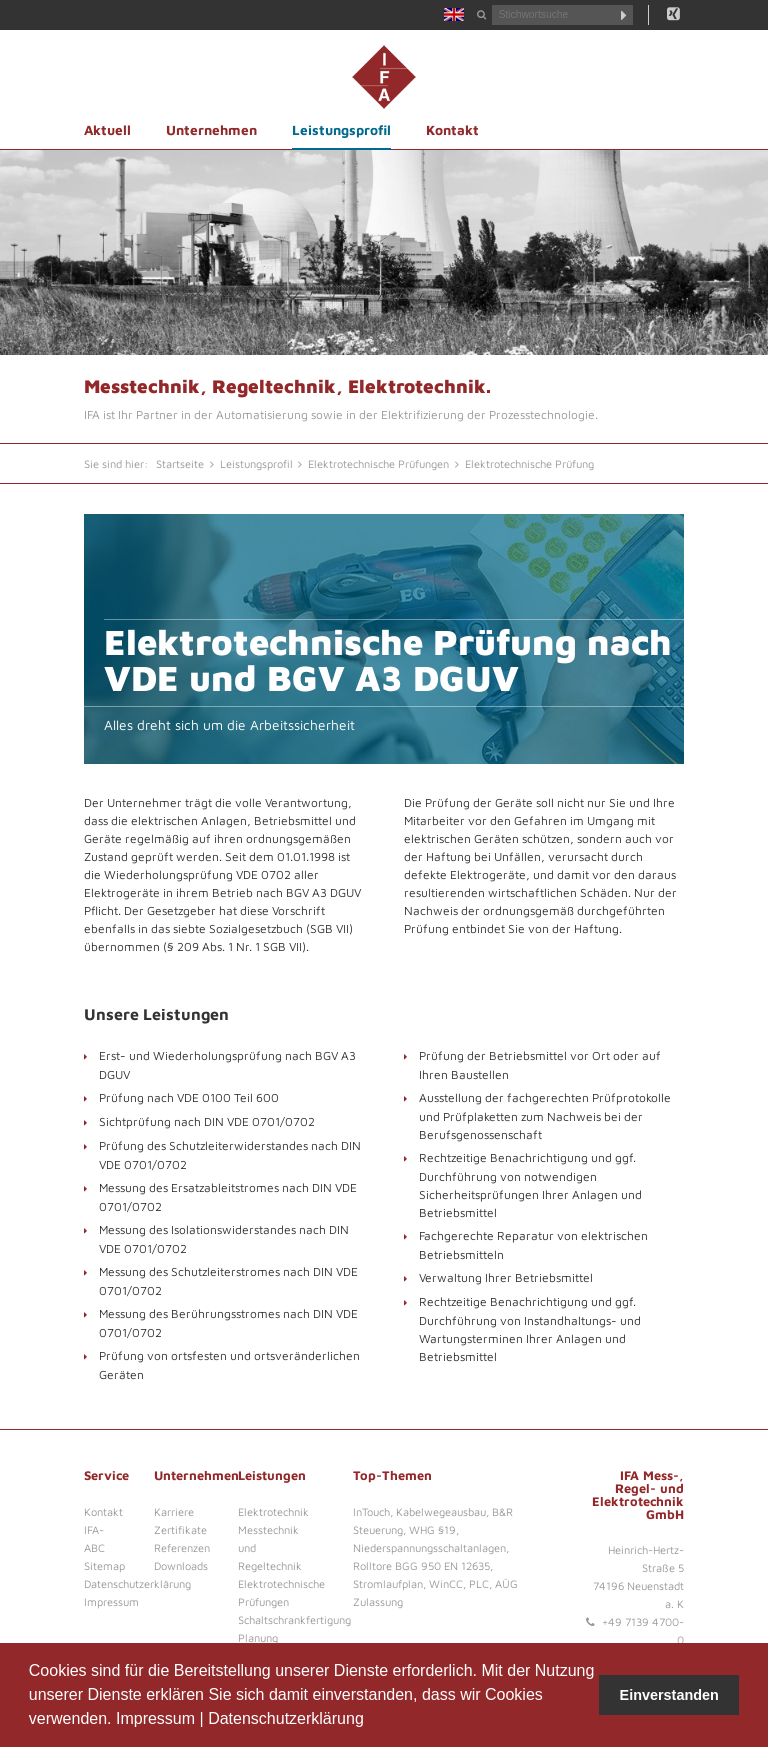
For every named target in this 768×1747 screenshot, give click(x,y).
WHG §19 (432, 1529)
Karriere (174, 1511)
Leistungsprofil (341, 130)
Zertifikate (180, 1529)
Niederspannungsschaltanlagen (429, 1547)
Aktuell (107, 130)
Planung (258, 1637)
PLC (479, 1583)
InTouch (371, 1511)
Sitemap (104, 1565)
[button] (371, 1721)
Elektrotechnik (273, 1511)
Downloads (181, 1565)
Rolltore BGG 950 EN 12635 (421, 1565)
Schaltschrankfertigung (294, 1619)
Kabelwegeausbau (441, 1511)
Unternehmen (211, 130)
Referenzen (182, 1547)
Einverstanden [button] (669, 1695)
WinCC (446, 1583)
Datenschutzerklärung (286, 1718)
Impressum (155, 1718)
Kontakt (452, 130)
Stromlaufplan (388, 1583)
